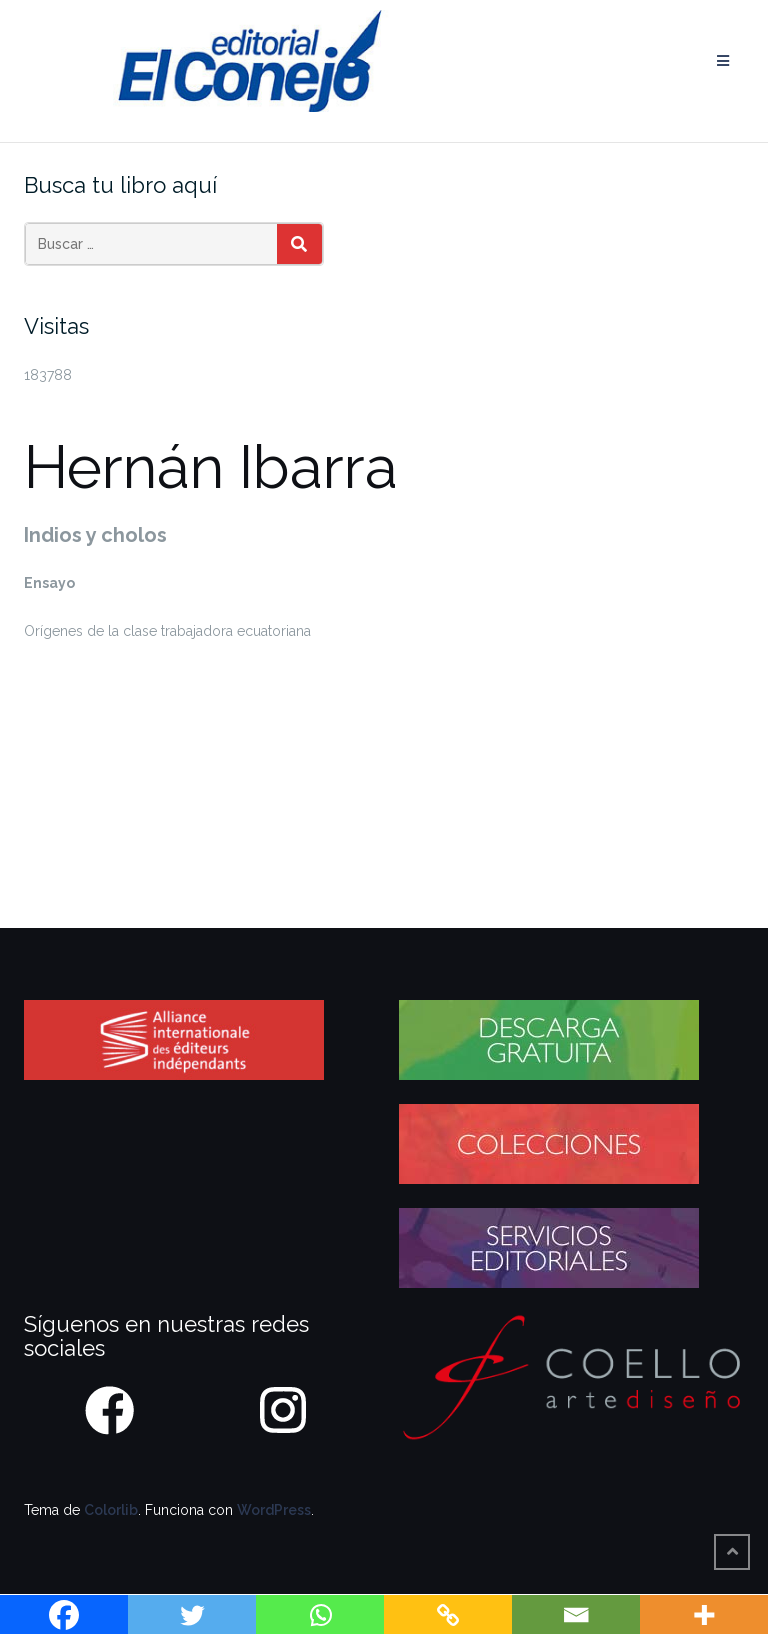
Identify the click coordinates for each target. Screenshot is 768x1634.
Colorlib (111, 1510)
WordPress (274, 1510)
